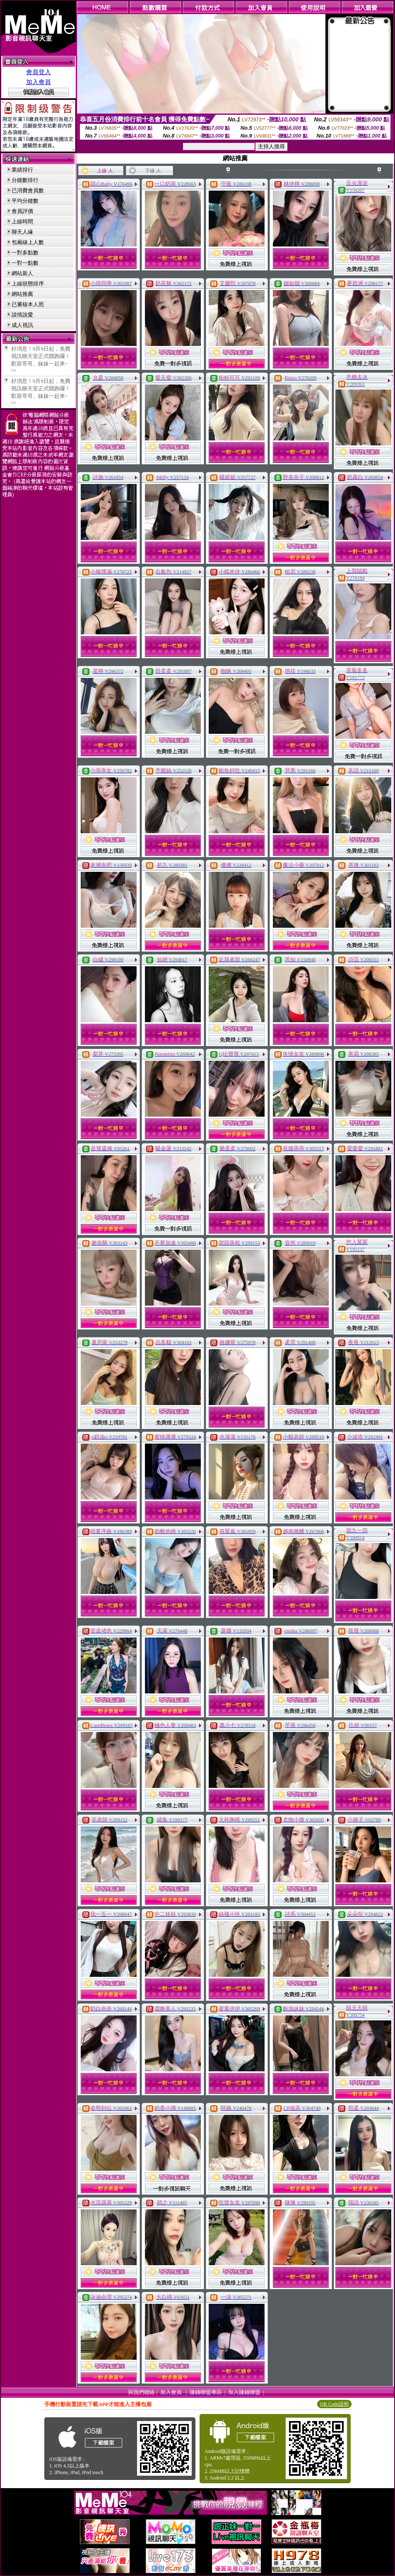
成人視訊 (22, 325)
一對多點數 (25, 252)
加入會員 (38, 82)
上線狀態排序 (28, 284)
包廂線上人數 (28, 242)
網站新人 (22, 273)
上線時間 (22, 221)
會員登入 (38, 72)
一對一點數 (25, 263)
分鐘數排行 (25, 180)
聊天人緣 (22, 232)
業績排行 (22, 170)
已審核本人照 (28, 304)
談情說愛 (22, 315)
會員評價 (22, 211)
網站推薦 (22, 294)
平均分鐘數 (25, 201)
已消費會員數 (28, 190)
